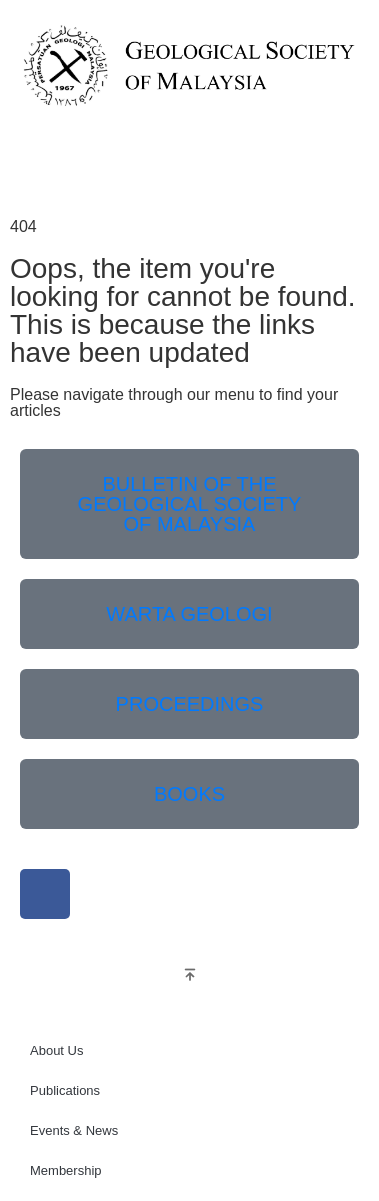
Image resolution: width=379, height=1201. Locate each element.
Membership (66, 1170)
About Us (56, 1050)
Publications (65, 1090)
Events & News (74, 1130)
